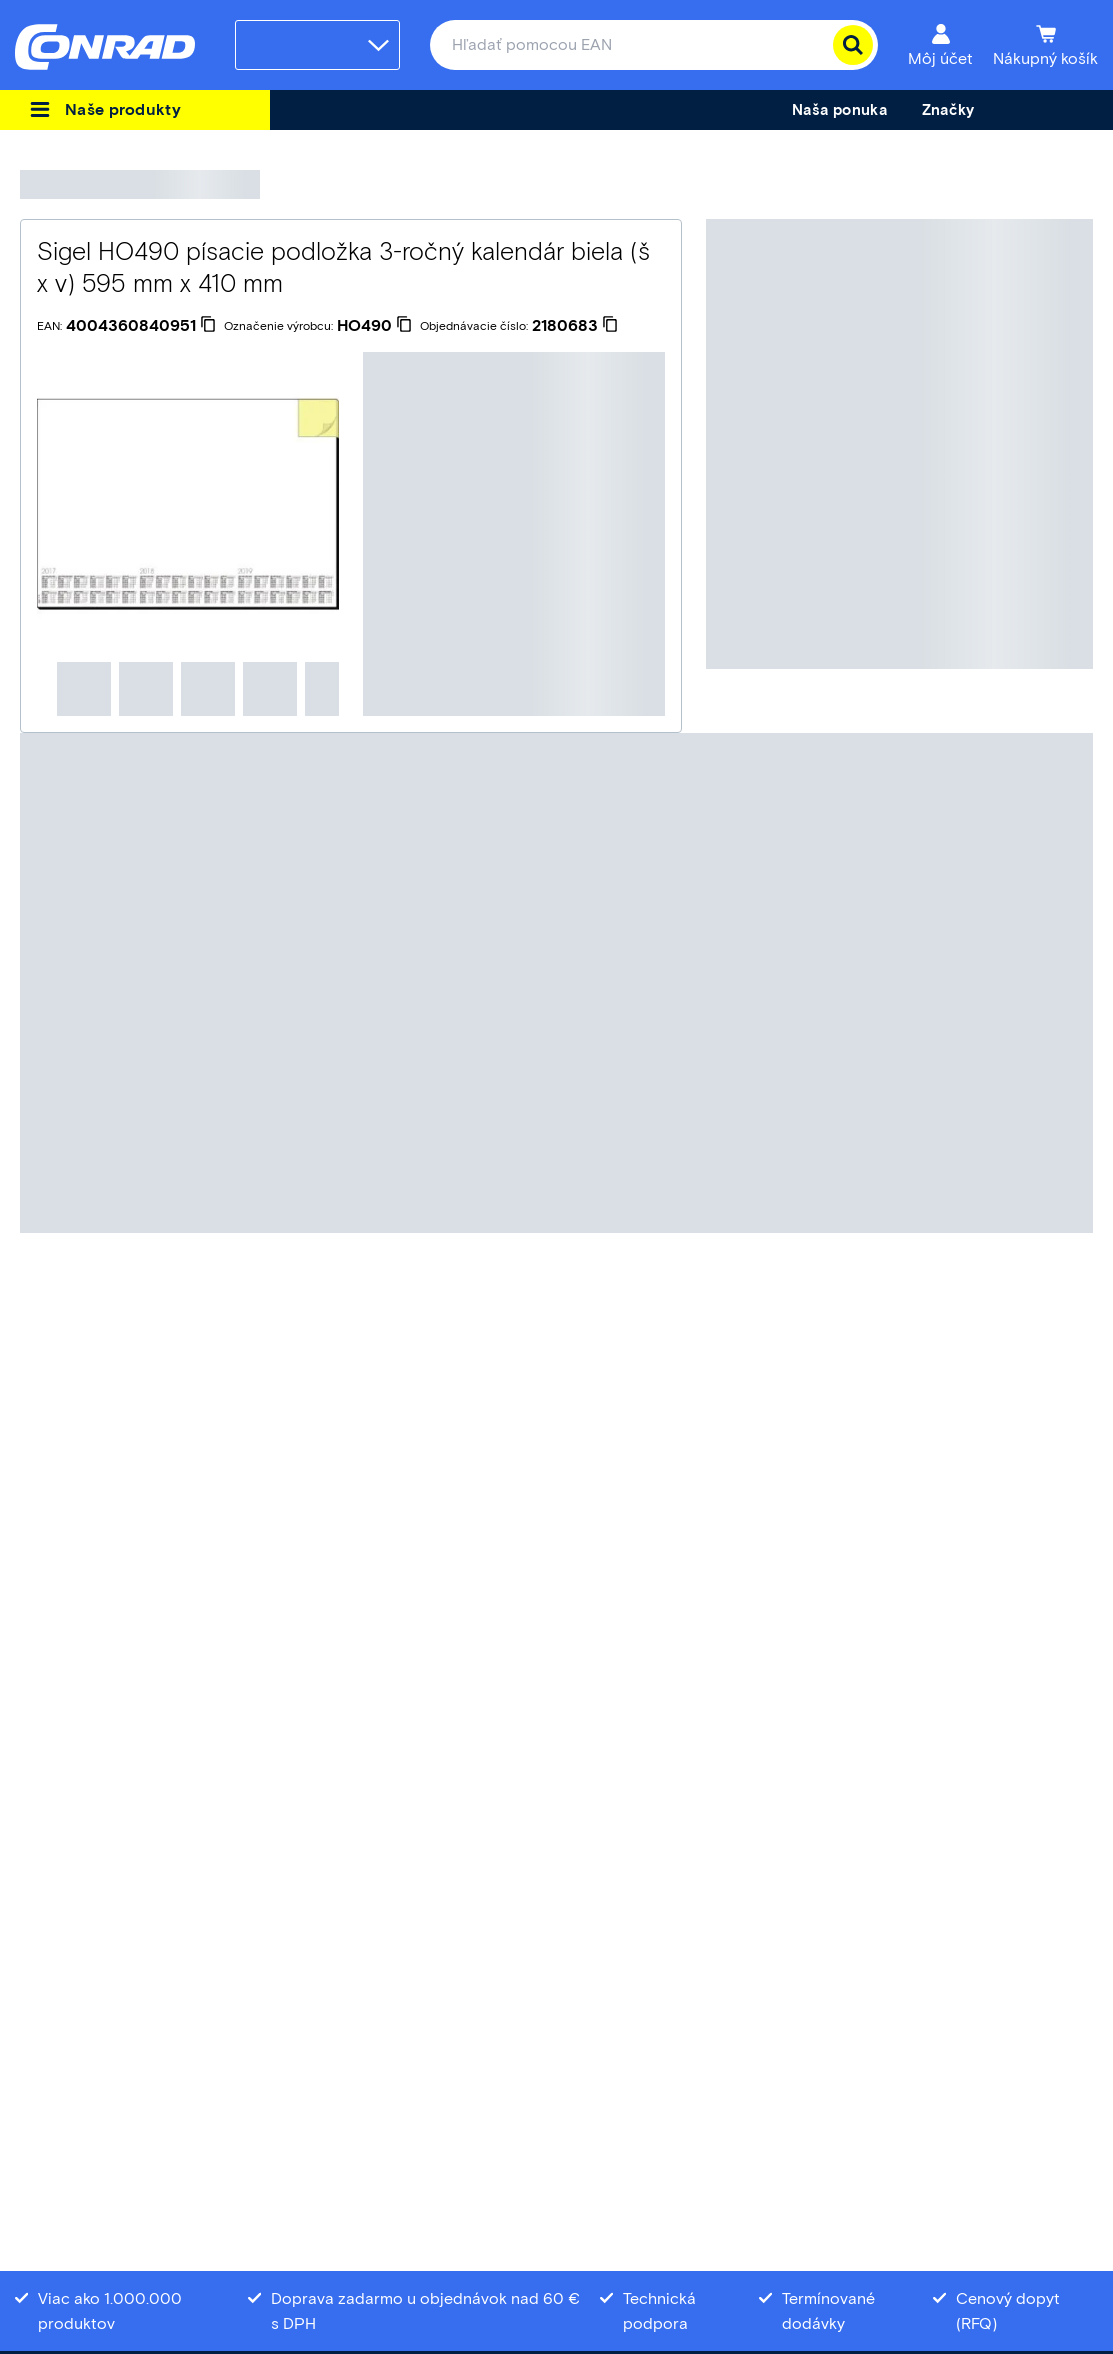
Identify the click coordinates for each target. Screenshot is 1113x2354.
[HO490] (374, 326)
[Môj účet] (940, 45)
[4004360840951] (141, 326)
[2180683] (575, 326)
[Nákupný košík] (1045, 45)
